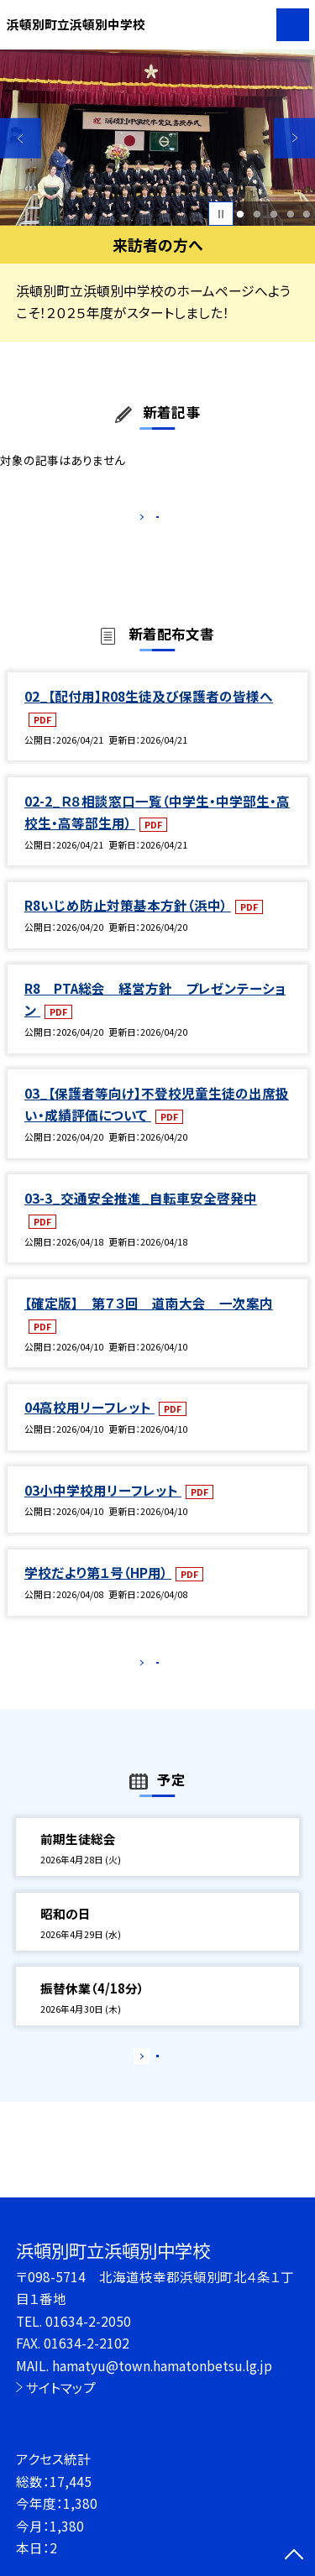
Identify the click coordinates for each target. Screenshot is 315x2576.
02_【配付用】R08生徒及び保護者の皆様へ (148, 713)
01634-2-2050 (88, 2321)
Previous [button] (20, 138)
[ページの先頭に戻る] (294, 2556)
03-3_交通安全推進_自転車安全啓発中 (140, 1215)
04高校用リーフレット (89, 1425)
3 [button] (273, 214)
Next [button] (294, 138)
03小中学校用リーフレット (102, 1507)
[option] (157, 138)
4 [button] (290, 214)
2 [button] (256, 214)
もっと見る (149, 521)
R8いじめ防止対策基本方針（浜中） (127, 923)
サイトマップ (61, 2387)
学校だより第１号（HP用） (97, 1590)
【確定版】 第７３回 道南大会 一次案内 (148, 1320)
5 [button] (307, 214)
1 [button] (240, 214)
